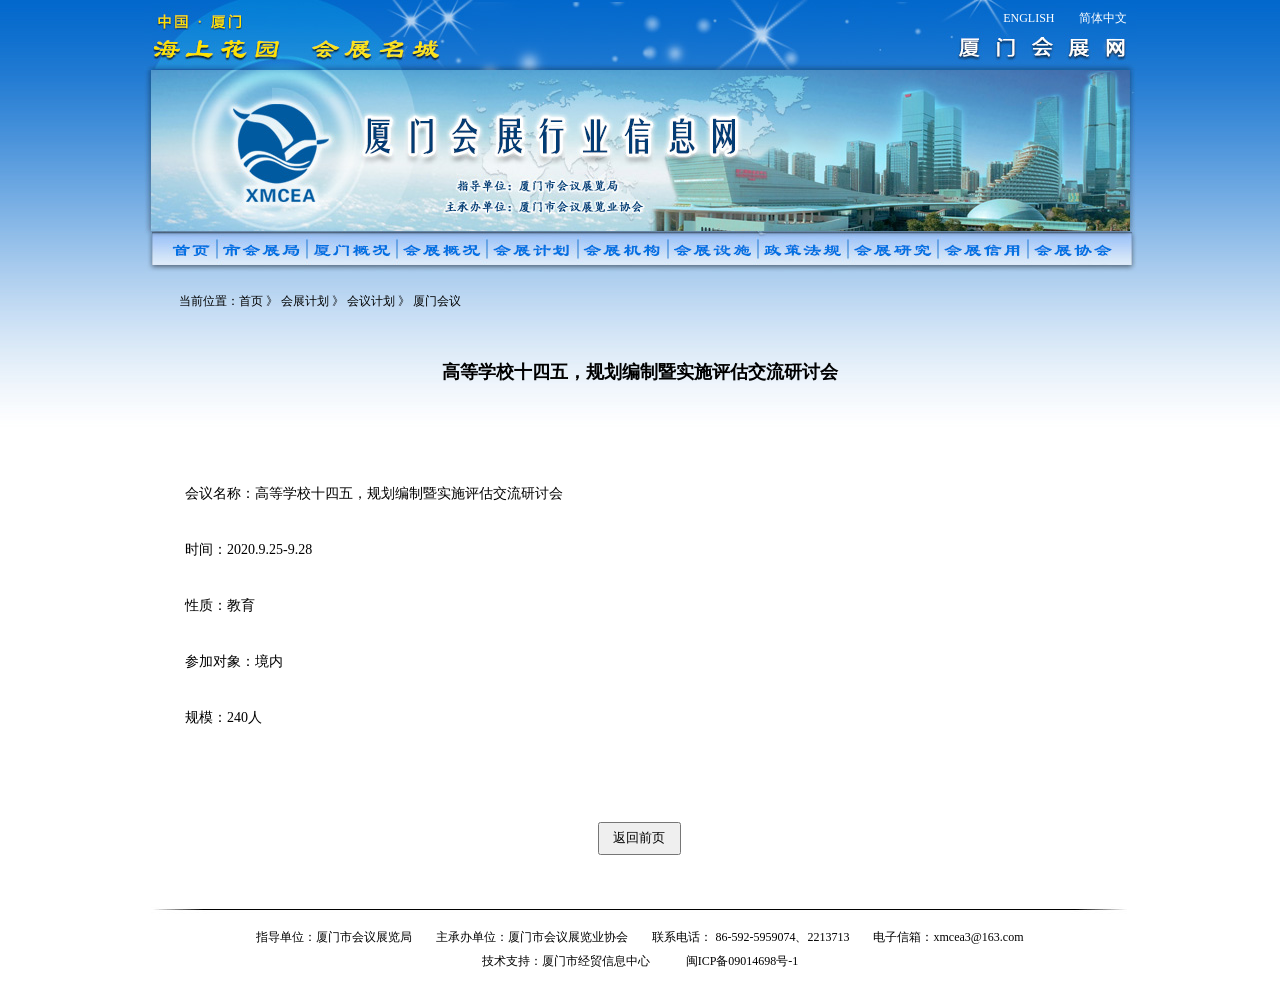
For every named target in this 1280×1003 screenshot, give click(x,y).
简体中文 (1103, 18)
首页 (251, 301)
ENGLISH (1028, 18)
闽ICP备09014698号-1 (742, 961)
